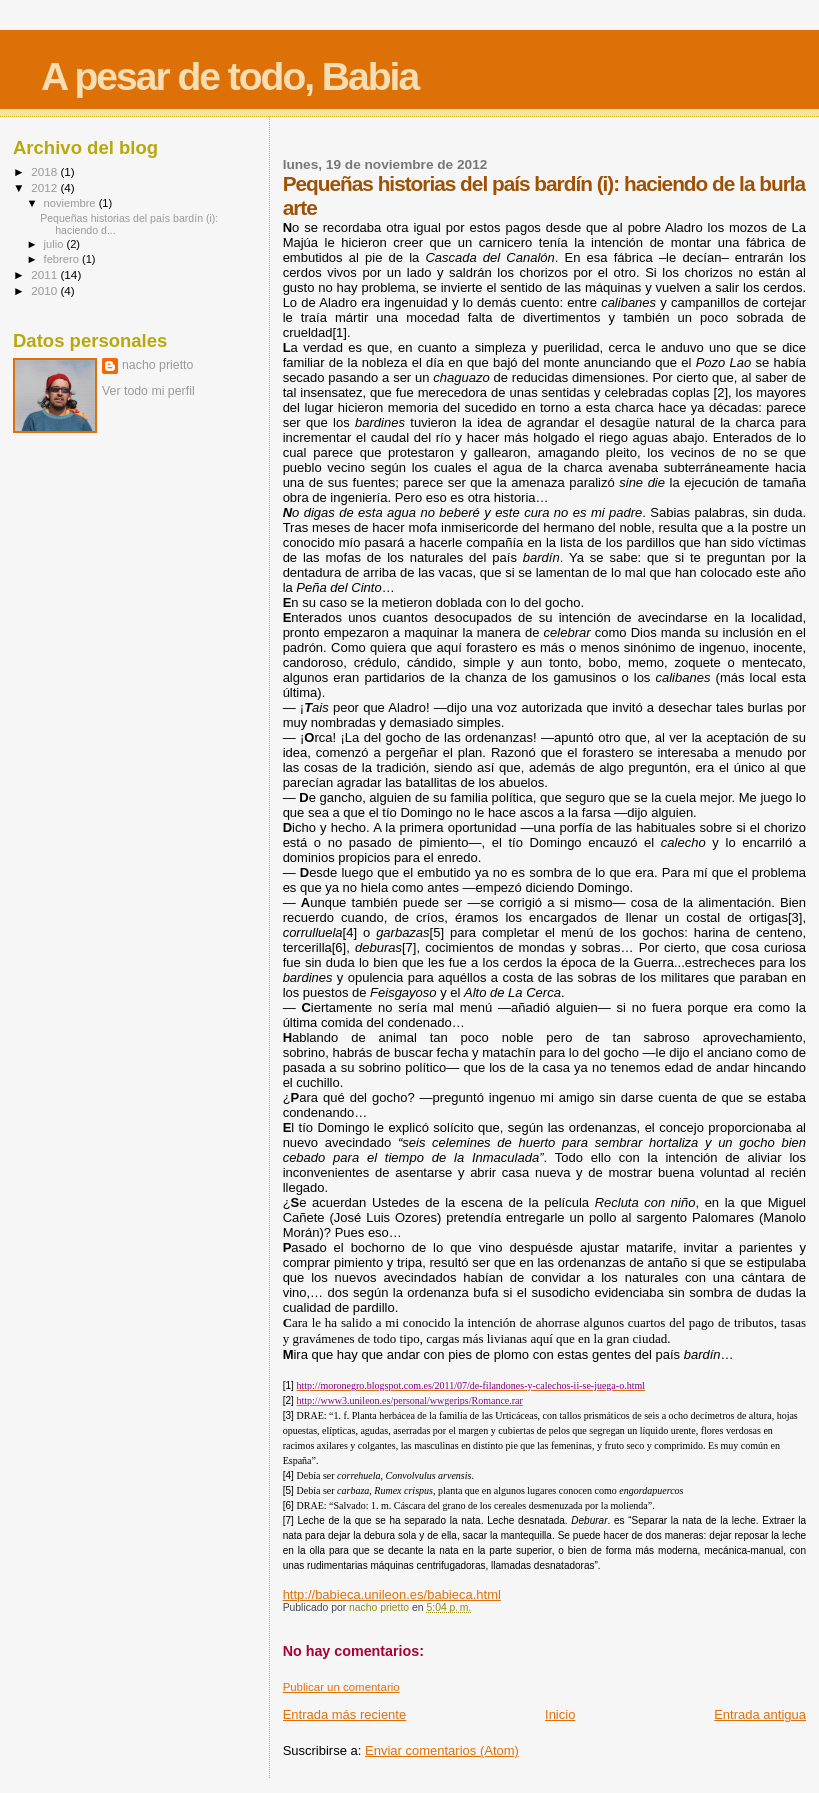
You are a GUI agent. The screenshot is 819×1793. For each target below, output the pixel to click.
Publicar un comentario (341, 1687)
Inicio (560, 1714)
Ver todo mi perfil (148, 391)
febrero (63, 259)
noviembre (71, 203)
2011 (45, 274)
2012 (45, 187)
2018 (45, 171)
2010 (45, 290)
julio (55, 244)
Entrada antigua (760, 1714)
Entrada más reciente (345, 1714)
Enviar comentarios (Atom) (442, 1750)
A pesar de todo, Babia (229, 76)
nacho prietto (157, 365)
